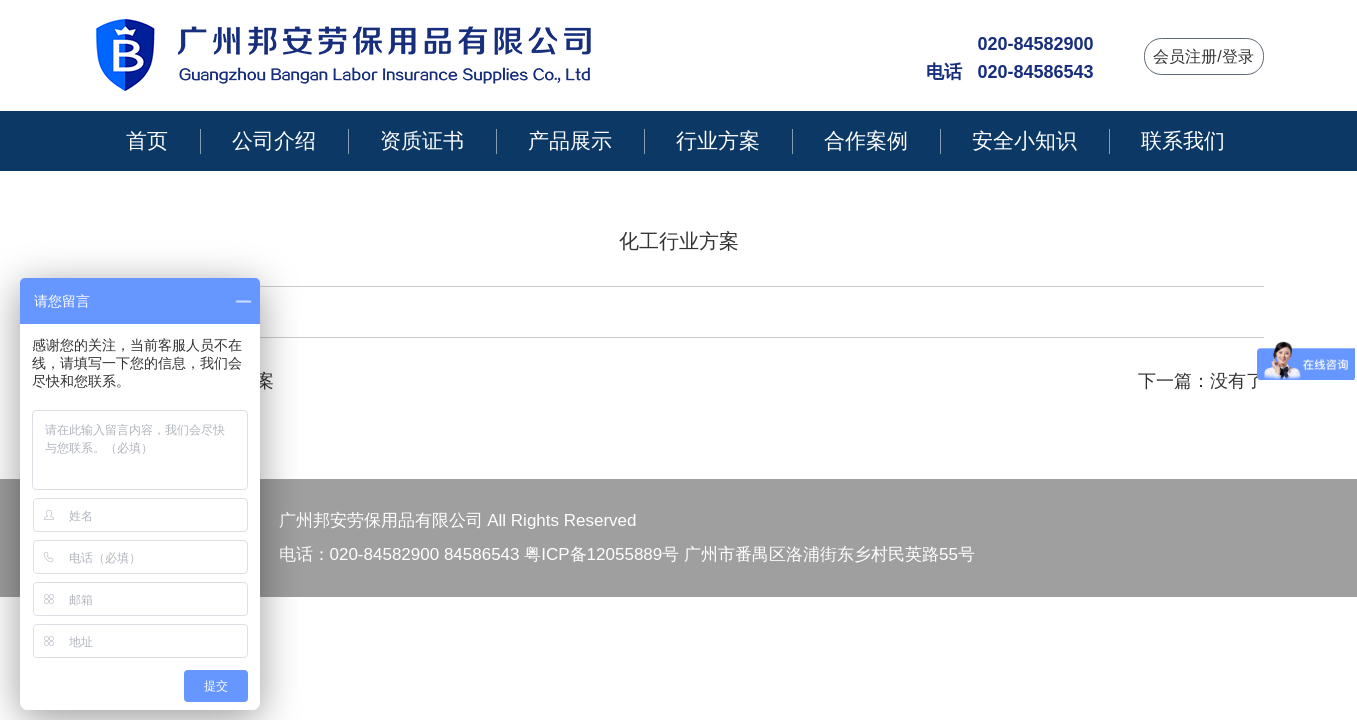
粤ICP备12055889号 (601, 554)
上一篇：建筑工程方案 (184, 381)
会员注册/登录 (1203, 56)
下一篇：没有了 (1201, 381)
